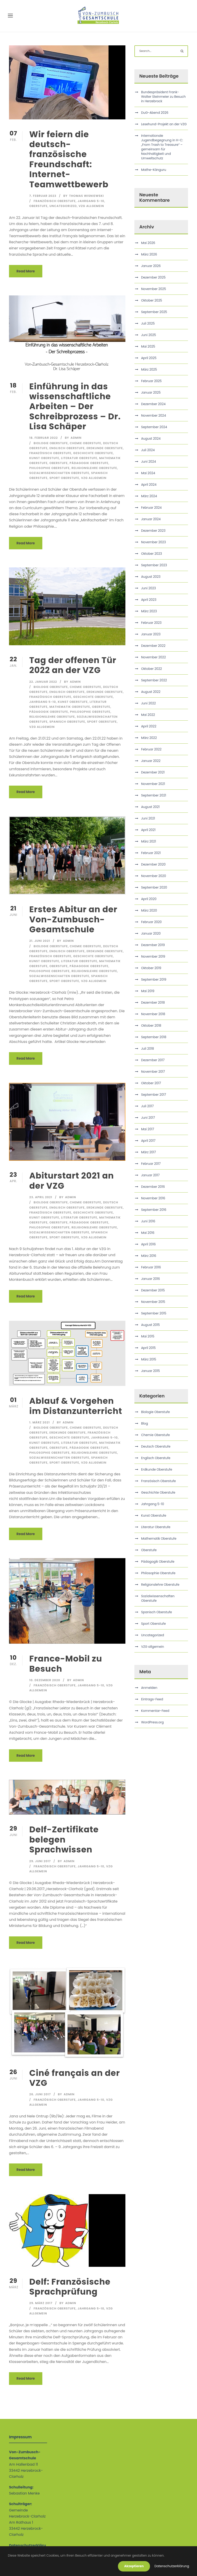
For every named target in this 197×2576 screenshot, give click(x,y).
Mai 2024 (148, 478)
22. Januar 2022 (43, 687)
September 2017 (153, 1100)
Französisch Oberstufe (55, 206)
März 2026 (149, 260)
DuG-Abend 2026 (154, 118)
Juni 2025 (148, 340)
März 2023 (149, 617)
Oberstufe (38, 212)
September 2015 (153, 1319)
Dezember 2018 (153, 1008)
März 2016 (148, 1261)
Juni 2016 (148, 1227)
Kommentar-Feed (155, 1716)
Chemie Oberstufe (85, 449)
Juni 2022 (148, 709)
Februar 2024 (151, 513)
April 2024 (148, 490)
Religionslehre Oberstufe (94, 473)
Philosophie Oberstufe (49, 473)
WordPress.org (152, 1728)
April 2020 (148, 904)
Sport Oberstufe (64, 484)
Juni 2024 (148, 467)
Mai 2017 (147, 1135)
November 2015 (153, 1307)
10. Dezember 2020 (44, 1686)
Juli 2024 (148, 455)
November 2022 (153, 663)
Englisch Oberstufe (67, 454)
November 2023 (153, 547)
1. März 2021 (39, 1428)
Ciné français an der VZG (74, 2083)
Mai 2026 (148, 248)
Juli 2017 (147, 1111)
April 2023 (148, 605)
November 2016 (153, 1204)
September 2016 (153, 1215)
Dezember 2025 (153, 283)
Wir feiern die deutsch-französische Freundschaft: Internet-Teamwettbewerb (69, 165)
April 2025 (148, 363)
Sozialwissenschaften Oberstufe (59, 478)
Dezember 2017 (153, 1065)
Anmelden (149, 1693)
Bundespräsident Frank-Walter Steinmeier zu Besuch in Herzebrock (163, 102)
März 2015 (148, 1365)
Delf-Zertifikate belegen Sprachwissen (64, 1845)
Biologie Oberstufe (51, 449)
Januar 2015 (150, 1376)
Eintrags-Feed (152, 1705)
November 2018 (153, 1019)
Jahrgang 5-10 (90, 206)
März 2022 (149, 743)
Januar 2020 (151, 939)
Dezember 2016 (153, 1192)
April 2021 (148, 835)
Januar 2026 (151, 271)
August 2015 (150, 1330)
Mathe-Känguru (153, 175)
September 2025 (154, 317)
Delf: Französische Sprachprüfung (70, 2292)
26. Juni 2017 (40, 2100)
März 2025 (149, 375)
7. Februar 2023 (42, 201)
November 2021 (153, 789)
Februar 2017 (151, 1169)
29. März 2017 (40, 2309)
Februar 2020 (151, 927)
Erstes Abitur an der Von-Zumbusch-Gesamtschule (73, 925)
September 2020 (154, 893)
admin (76, 443)
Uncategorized (63, 212)
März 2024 (149, 501)
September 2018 (153, 1042)
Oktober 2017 (151, 1088)
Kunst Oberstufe (44, 464)
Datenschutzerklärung (171, 2566)
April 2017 (148, 1146)
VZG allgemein (91, 212)
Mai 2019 (147, 996)
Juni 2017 (148, 1123)
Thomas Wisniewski (86, 201)
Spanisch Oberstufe (67, 727)
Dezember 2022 (153, 651)
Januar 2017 (150, 1181)
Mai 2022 (148, 720)
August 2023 (151, 582)
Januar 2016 (150, 1284)
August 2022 (151, 697)
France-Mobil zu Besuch (65, 1669)
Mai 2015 (147, 1342)
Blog (144, 1429)
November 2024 (153, 421)
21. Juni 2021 (39, 947)
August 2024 (151, 444)
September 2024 (154, 432)
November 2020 (153, 881)
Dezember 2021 (153, 778)
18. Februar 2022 (43, 443)
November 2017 (153, 1077)
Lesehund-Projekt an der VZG (164, 130)
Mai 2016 (147, 1238)
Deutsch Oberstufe (155, 1452)
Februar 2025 (151, 386)
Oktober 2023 (151, 559)
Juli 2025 (148, 329)
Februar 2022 (151, 755)
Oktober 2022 (151, 674)
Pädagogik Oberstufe (89, 468)
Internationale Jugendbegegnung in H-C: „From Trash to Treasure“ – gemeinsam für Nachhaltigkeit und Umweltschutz (162, 152)
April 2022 (148, 732)
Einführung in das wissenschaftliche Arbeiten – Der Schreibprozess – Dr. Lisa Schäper (75, 412)
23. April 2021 (40, 1203)
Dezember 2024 (153, 409)
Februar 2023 (151, 628)
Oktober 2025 (151, 306)
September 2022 (154, 686)
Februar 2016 (151, 1273)
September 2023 (154, 571)
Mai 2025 (148, 352)
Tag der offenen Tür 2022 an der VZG (72, 671)
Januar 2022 (151, 766)
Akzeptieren (134, 2566)
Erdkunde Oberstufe (104, 454)
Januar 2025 (151, 398)
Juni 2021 (148, 824)
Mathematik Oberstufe (70, 712)
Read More (25, 276)
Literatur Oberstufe (79, 464)
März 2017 (148, 1158)
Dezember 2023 (153, 536)
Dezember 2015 (153, 1296)
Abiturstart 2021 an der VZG (71, 1186)
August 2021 (150, 812)
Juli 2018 (147, 1054)
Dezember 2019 (153, 950)
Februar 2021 (151, 858)
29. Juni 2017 (40, 1867)
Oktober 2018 (151, 1031)
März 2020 (149, 916)
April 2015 (148, 1353)
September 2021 (153, 801)
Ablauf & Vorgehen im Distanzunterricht (75, 1412)
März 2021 (148, 847)
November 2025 (153, 294)
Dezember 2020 (153, 870)
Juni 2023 (148, 594)
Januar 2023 (151, 640)
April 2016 (148, 1250)
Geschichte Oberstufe (93, 459)
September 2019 (153, 985)
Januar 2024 (151, 524)
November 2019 (153, 962)
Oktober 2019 (151, 973)
